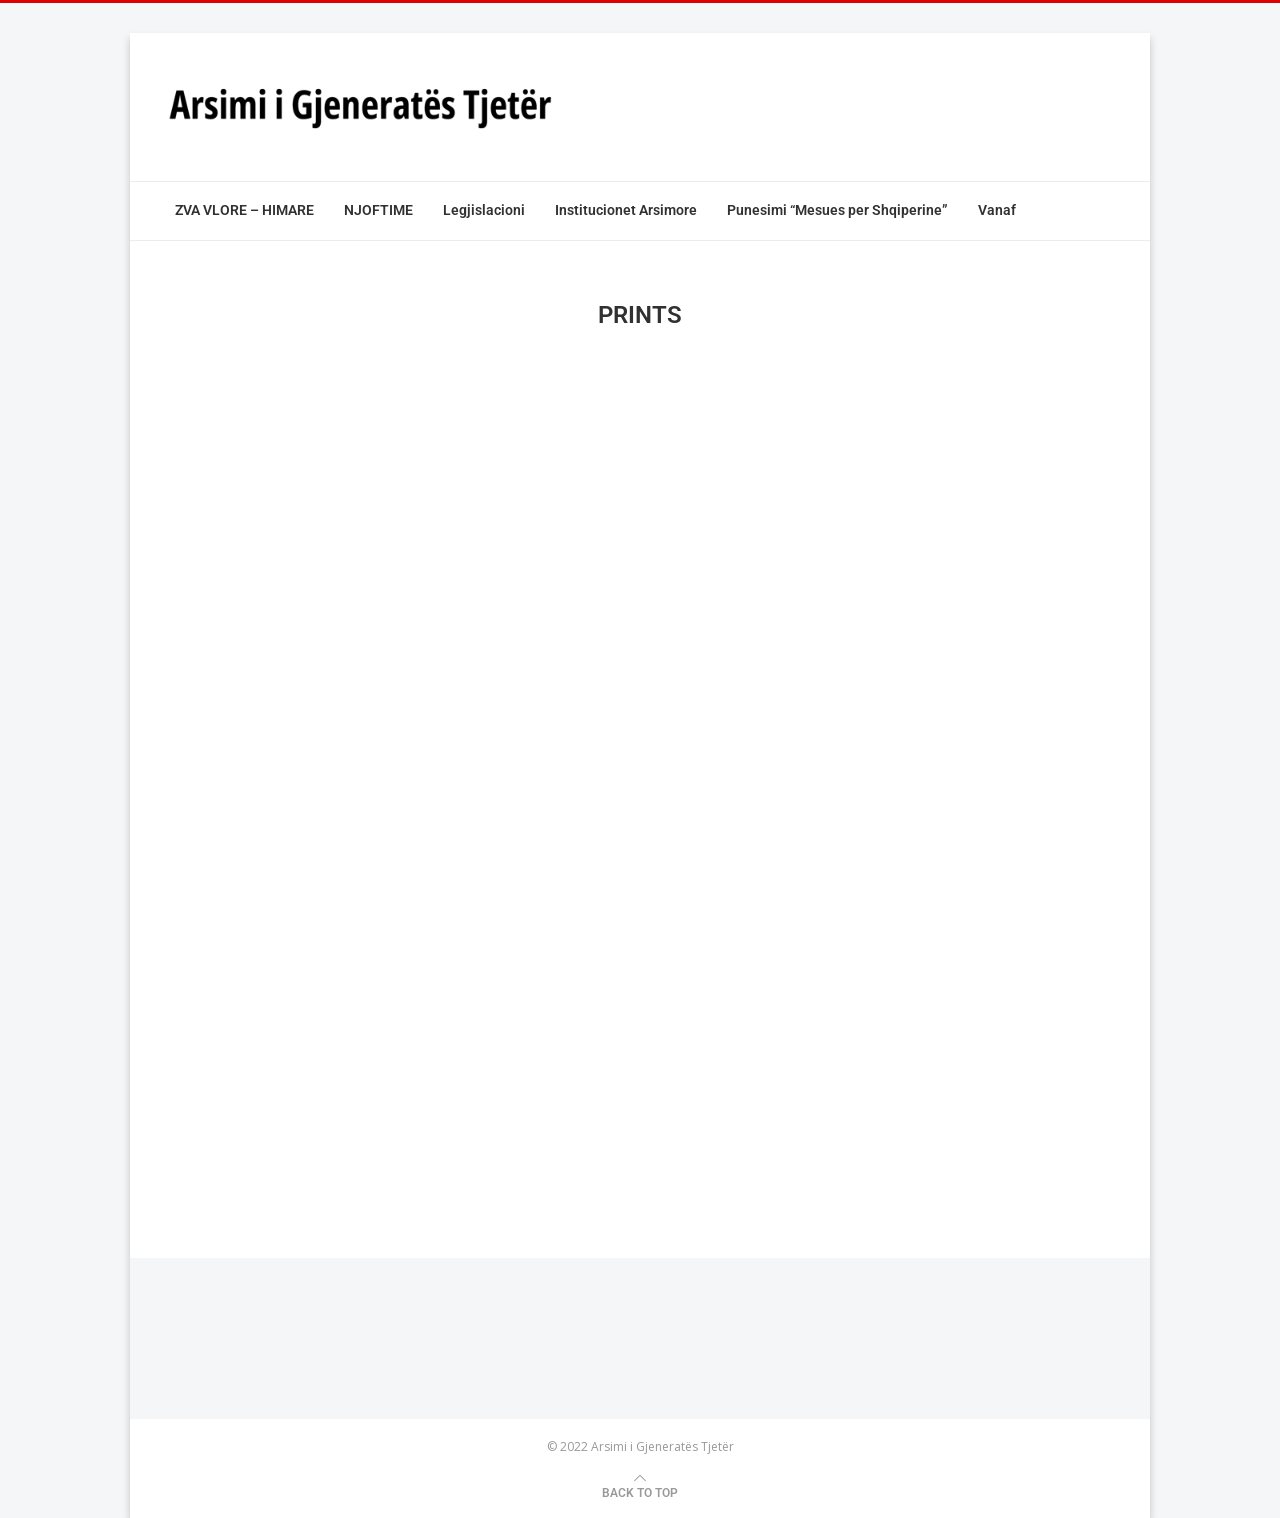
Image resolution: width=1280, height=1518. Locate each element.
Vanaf (997, 210)
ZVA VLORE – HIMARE (244, 210)
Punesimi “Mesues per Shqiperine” (837, 210)
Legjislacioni (484, 210)
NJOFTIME (378, 210)
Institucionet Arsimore (626, 210)
